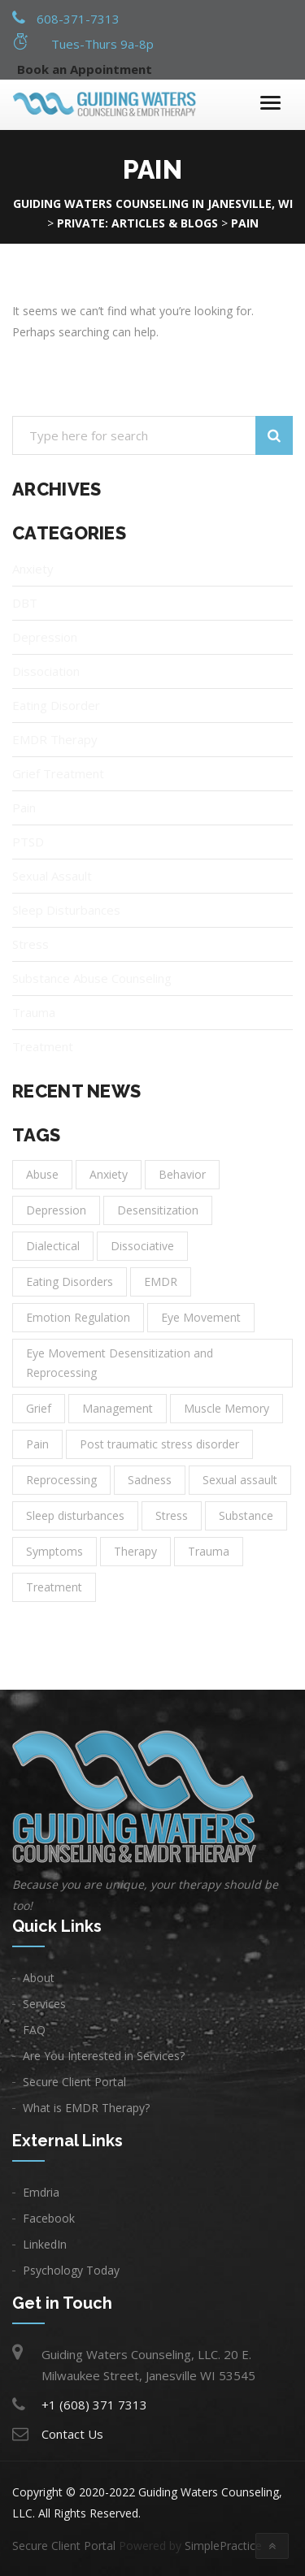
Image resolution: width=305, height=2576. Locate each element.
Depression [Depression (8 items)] (56, 1210)
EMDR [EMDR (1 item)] (160, 1281)
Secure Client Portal (74, 2081)
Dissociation (46, 671)
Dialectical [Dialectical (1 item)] (53, 1245)
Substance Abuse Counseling (92, 978)
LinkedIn (45, 2244)
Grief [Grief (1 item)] (38, 1408)
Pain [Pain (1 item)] (37, 1444)
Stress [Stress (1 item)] (171, 1515)
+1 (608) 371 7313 (94, 2404)
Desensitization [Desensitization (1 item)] (157, 1210)
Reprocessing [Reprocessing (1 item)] (61, 1479)
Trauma (33, 1012)
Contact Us (72, 2434)
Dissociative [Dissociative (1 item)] (142, 1245)
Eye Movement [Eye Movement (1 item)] (201, 1317)
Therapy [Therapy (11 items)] (135, 1551)
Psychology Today (71, 2270)
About (38, 1977)
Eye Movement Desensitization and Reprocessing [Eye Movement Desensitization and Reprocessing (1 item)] (119, 1362)
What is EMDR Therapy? (86, 2107)
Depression (44, 637)
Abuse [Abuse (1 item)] (42, 1174)
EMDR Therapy (55, 739)
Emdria (41, 2192)
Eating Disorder (56, 705)
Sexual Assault (52, 876)
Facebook (49, 2218)
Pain (24, 807)
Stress (30, 944)
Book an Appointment (84, 69)
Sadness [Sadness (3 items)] (150, 1479)
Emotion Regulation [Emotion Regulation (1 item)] (78, 1317)
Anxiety (33, 569)
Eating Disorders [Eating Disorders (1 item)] (69, 1281)
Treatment (42, 1046)
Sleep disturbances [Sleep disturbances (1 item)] (75, 1515)
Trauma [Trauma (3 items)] (208, 1551)
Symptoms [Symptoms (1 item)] (54, 1551)
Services (44, 2003)
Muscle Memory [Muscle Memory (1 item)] (226, 1408)
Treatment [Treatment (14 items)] (54, 1587)
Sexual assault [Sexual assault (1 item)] (240, 1479)
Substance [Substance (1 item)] (246, 1515)
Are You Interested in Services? (104, 2055)
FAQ (34, 2029)
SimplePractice (223, 2545)
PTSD (28, 841)
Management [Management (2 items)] (117, 1408)
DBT (24, 603)
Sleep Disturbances (66, 910)
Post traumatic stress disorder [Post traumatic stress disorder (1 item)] (159, 1444)
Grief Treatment (58, 773)
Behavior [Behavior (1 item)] (182, 1174)
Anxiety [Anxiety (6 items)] (108, 1174)
